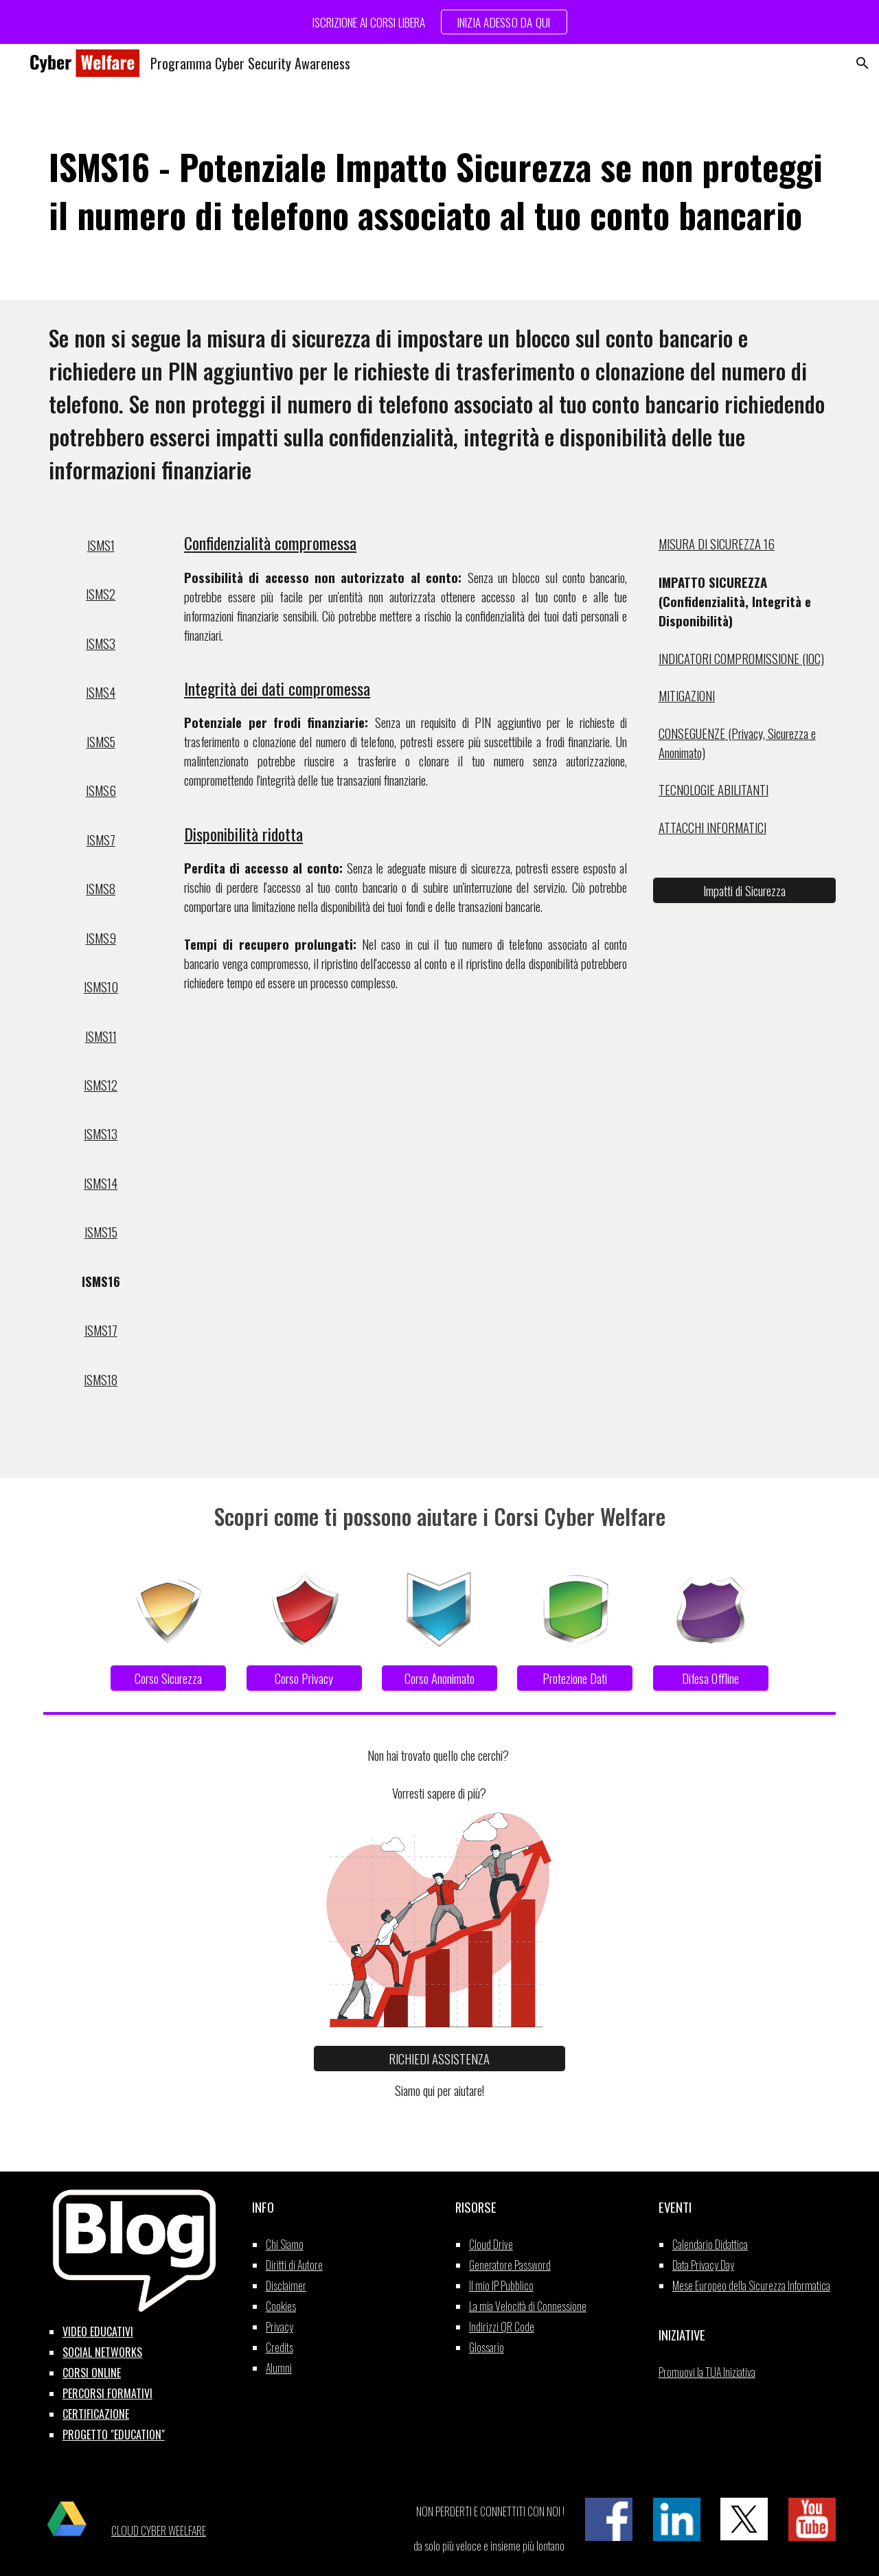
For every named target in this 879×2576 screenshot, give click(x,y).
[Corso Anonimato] (439, 1678)
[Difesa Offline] (711, 1678)
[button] (862, 63)
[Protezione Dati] (575, 1678)
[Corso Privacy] (304, 1678)
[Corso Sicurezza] (168, 1678)
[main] (439, 190)
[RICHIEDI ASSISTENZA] (439, 2059)
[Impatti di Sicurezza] (744, 890)
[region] (439, 22)
